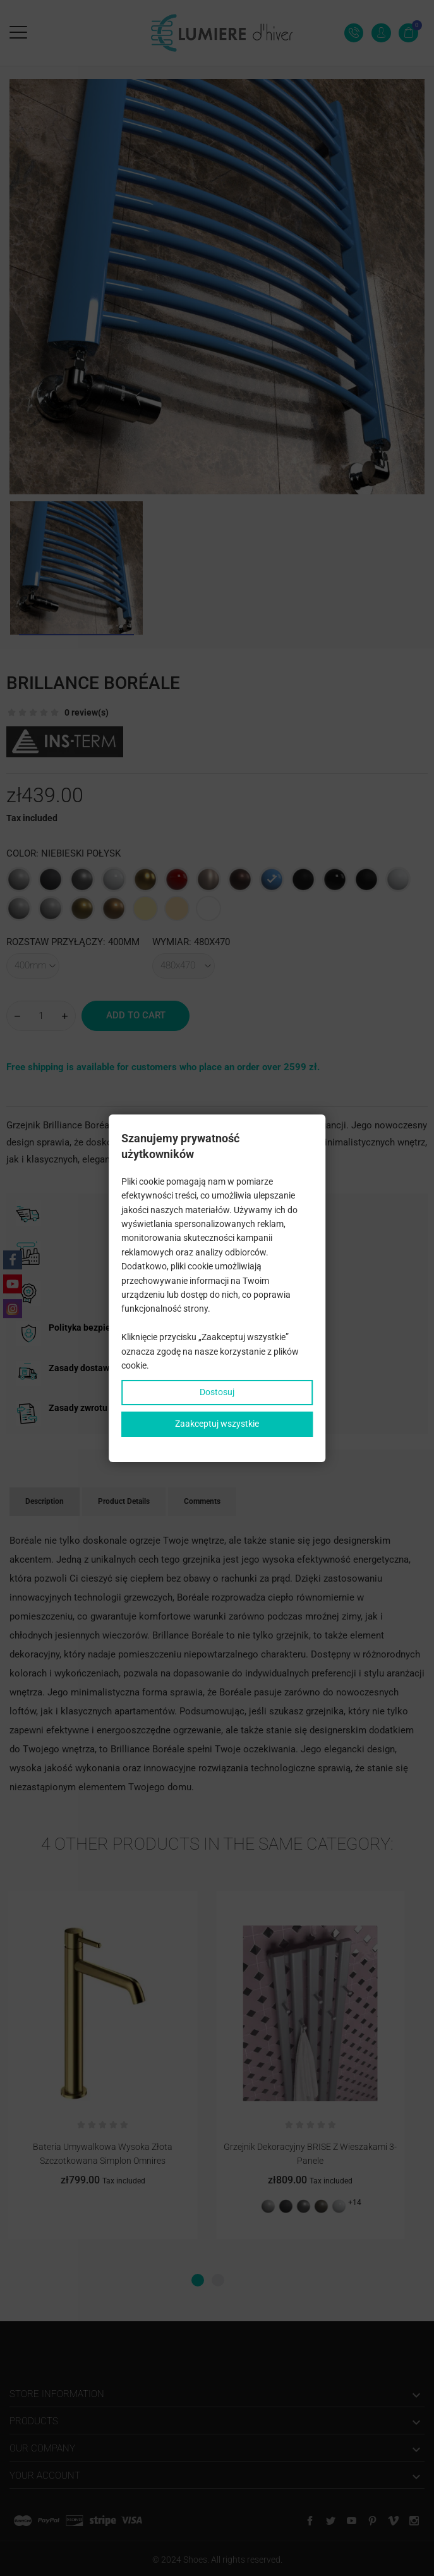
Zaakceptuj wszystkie (217, 1424)
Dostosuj (217, 1392)
